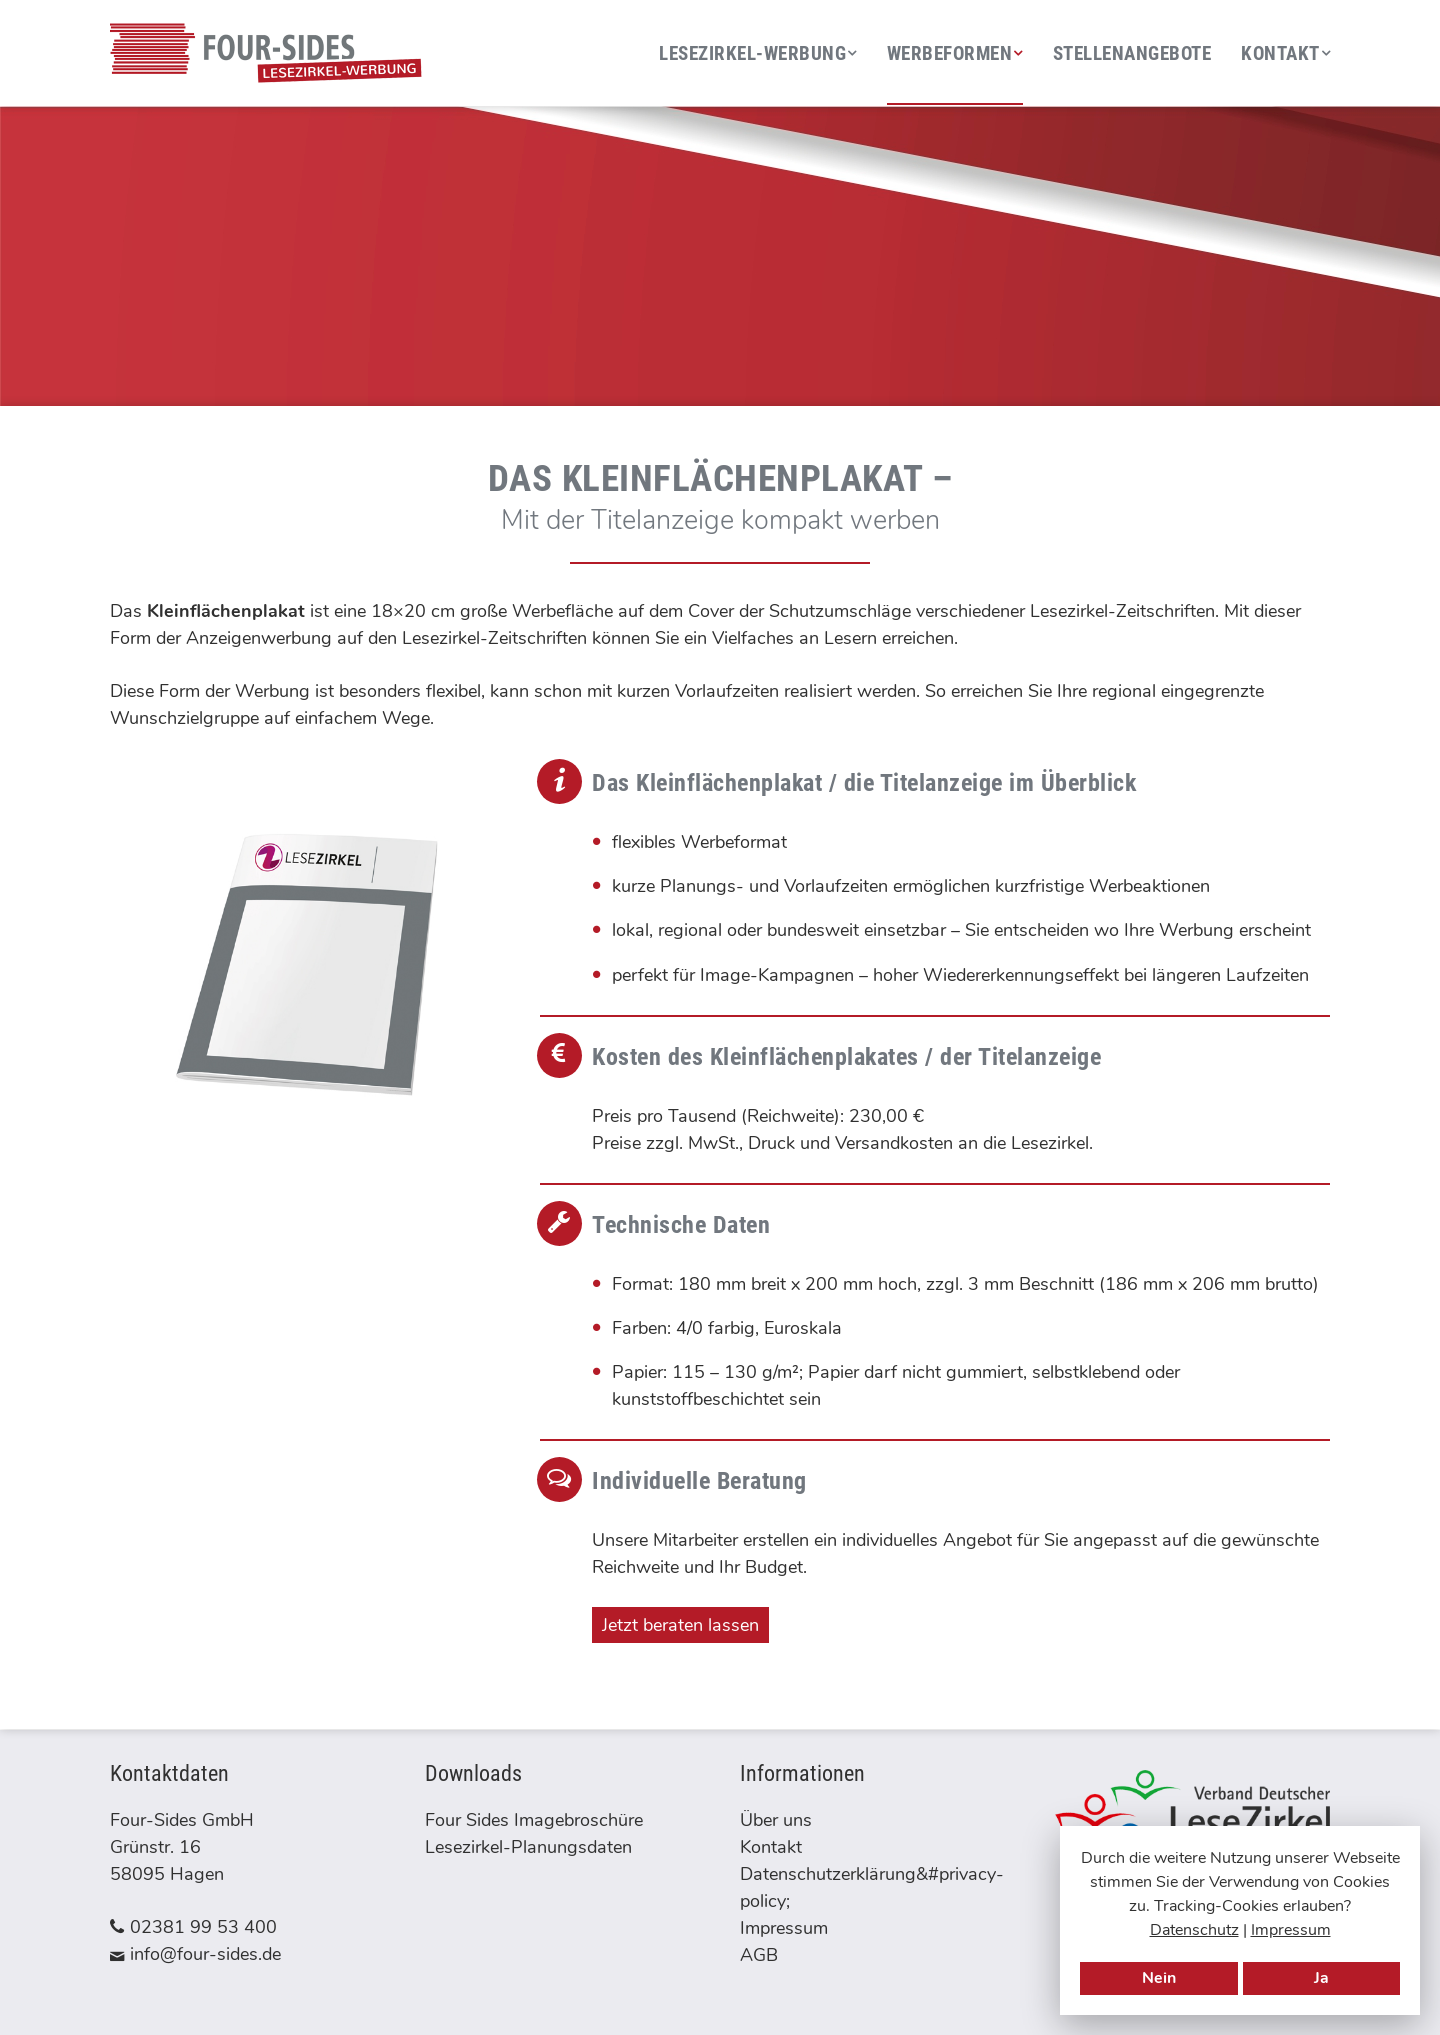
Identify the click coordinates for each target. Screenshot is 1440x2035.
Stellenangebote (1132, 53)
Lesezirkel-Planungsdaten (528, 1847)
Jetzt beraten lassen (680, 1625)
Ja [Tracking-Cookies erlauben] (1321, 1978)
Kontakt (1280, 53)
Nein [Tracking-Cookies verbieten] (1159, 1978)
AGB (759, 1955)
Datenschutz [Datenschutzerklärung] (1194, 1930)
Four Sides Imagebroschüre (534, 1820)
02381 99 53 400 (203, 1927)
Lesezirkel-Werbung (752, 53)
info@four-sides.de (205, 1954)
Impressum (1291, 1930)
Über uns (776, 1820)
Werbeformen (950, 53)
